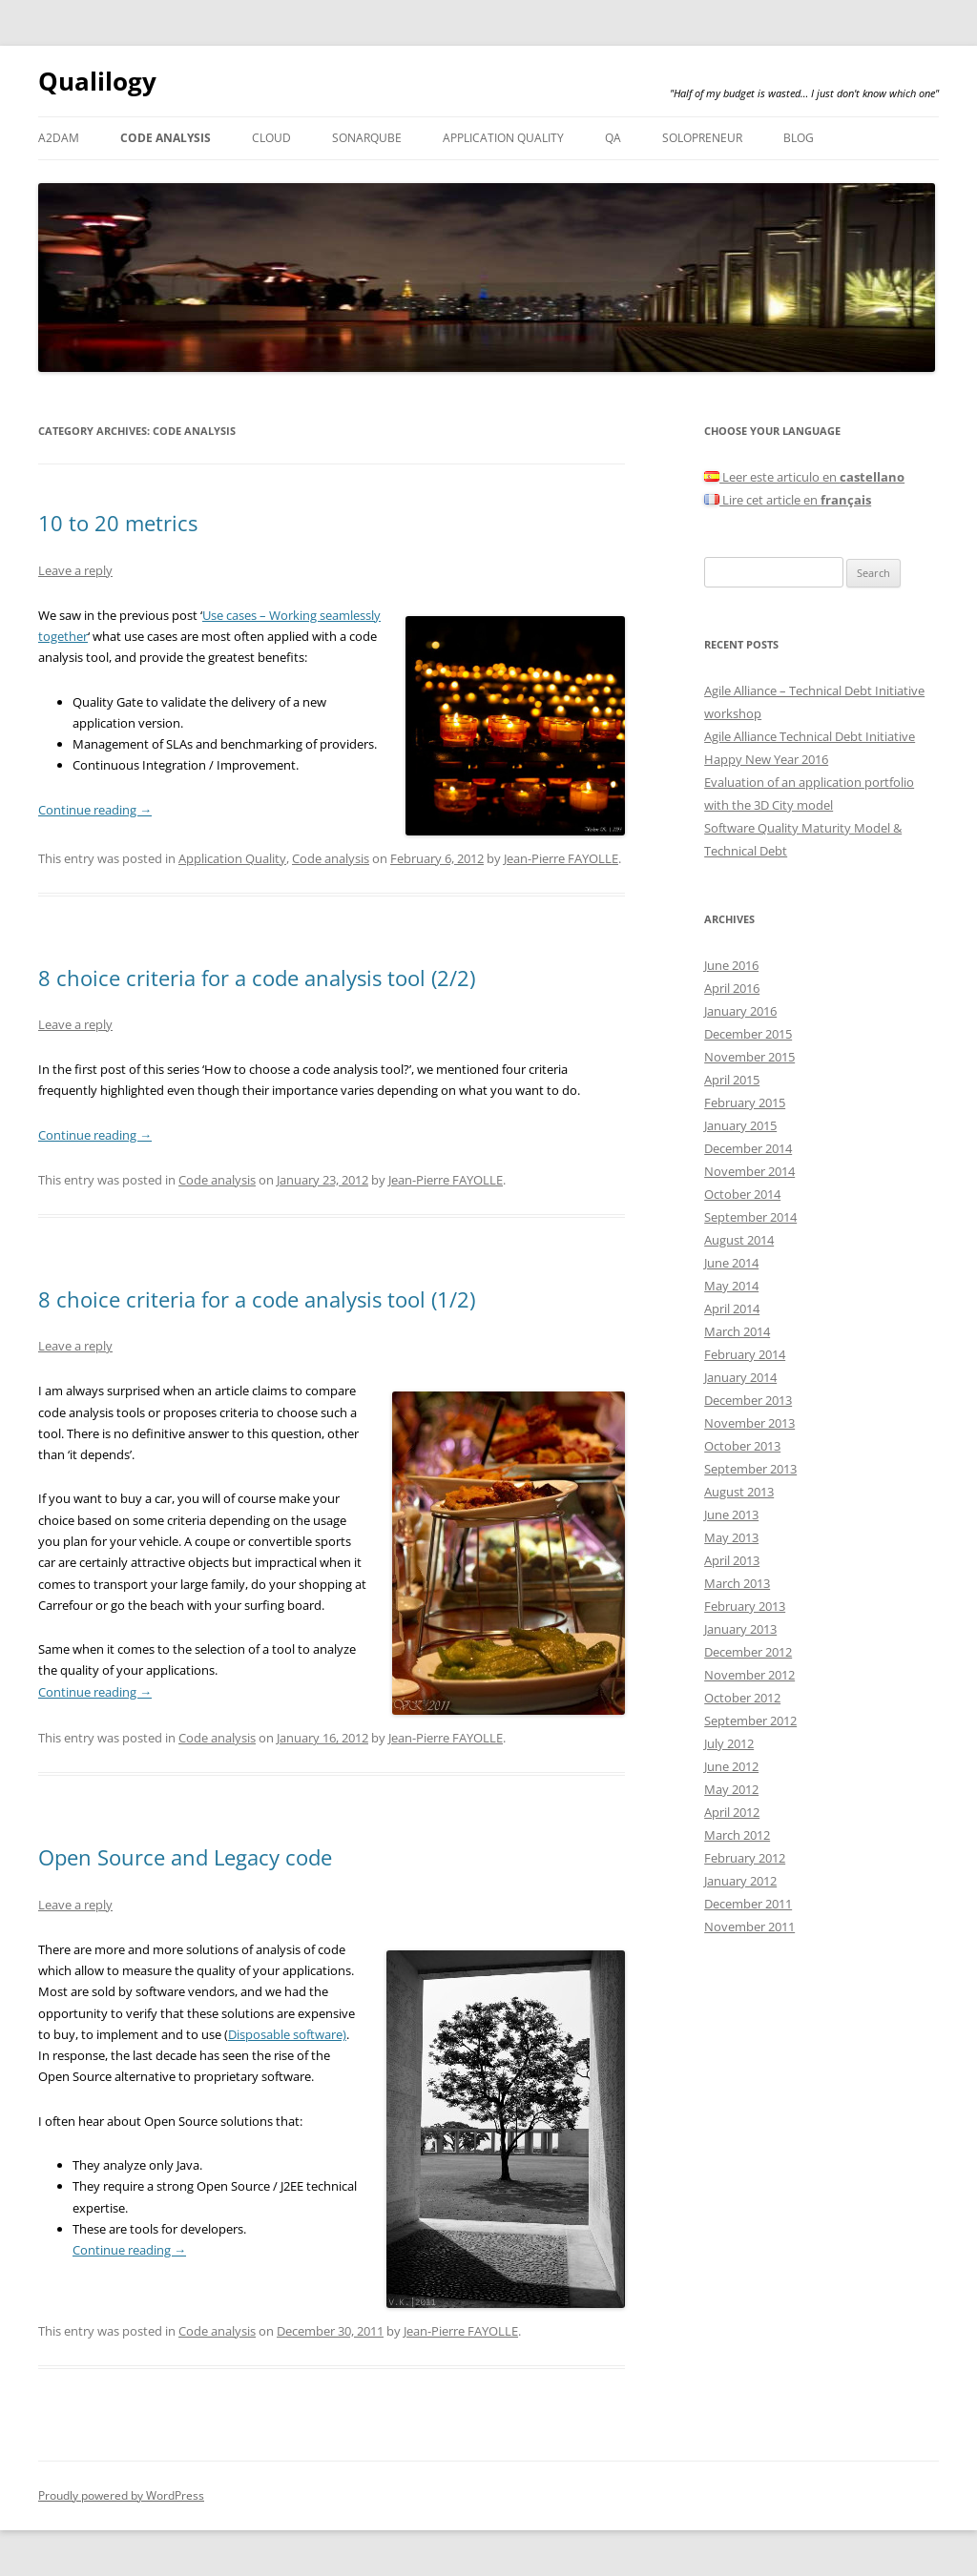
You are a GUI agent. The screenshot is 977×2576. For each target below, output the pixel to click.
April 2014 (731, 1308)
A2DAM (58, 138)
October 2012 (742, 1697)
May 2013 (731, 1537)
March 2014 (737, 1331)
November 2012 (749, 1674)
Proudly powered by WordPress (121, 2495)
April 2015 (731, 1079)
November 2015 (749, 1056)
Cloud (271, 138)
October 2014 (742, 1194)
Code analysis (165, 138)
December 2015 (748, 1033)
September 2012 (750, 1720)
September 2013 (750, 1468)
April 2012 (731, 1812)
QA (613, 138)
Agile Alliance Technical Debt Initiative (809, 736)
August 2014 (739, 1239)
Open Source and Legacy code (185, 1857)
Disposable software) (287, 2034)
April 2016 (731, 988)
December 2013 (748, 1400)
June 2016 (731, 965)
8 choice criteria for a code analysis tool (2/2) (256, 977)
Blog (798, 138)
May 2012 (731, 1789)
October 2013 (742, 1445)
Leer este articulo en (804, 476)
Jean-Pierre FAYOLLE (561, 858)
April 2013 (731, 1560)
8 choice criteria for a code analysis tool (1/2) (256, 1299)
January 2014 (740, 1377)
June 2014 (731, 1262)
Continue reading (95, 809)
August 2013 (739, 1491)
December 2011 (748, 1903)
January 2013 (740, 1629)
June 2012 (731, 1766)
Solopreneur (702, 138)
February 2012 (744, 1857)
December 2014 (748, 1148)
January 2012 (740, 1880)
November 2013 (749, 1423)
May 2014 (731, 1285)
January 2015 (740, 1125)
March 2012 (737, 1835)
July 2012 (729, 1743)
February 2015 (744, 1102)
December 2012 (748, 1651)
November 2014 (749, 1171)
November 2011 (749, 1926)
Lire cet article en (787, 499)
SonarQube (367, 138)
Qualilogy (97, 81)
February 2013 (744, 1606)
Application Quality (503, 138)
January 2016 (740, 1011)
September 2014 (750, 1217)
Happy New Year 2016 (766, 759)
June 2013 (731, 1514)
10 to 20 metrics (117, 522)
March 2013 (737, 1583)
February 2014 (744, 1354)
